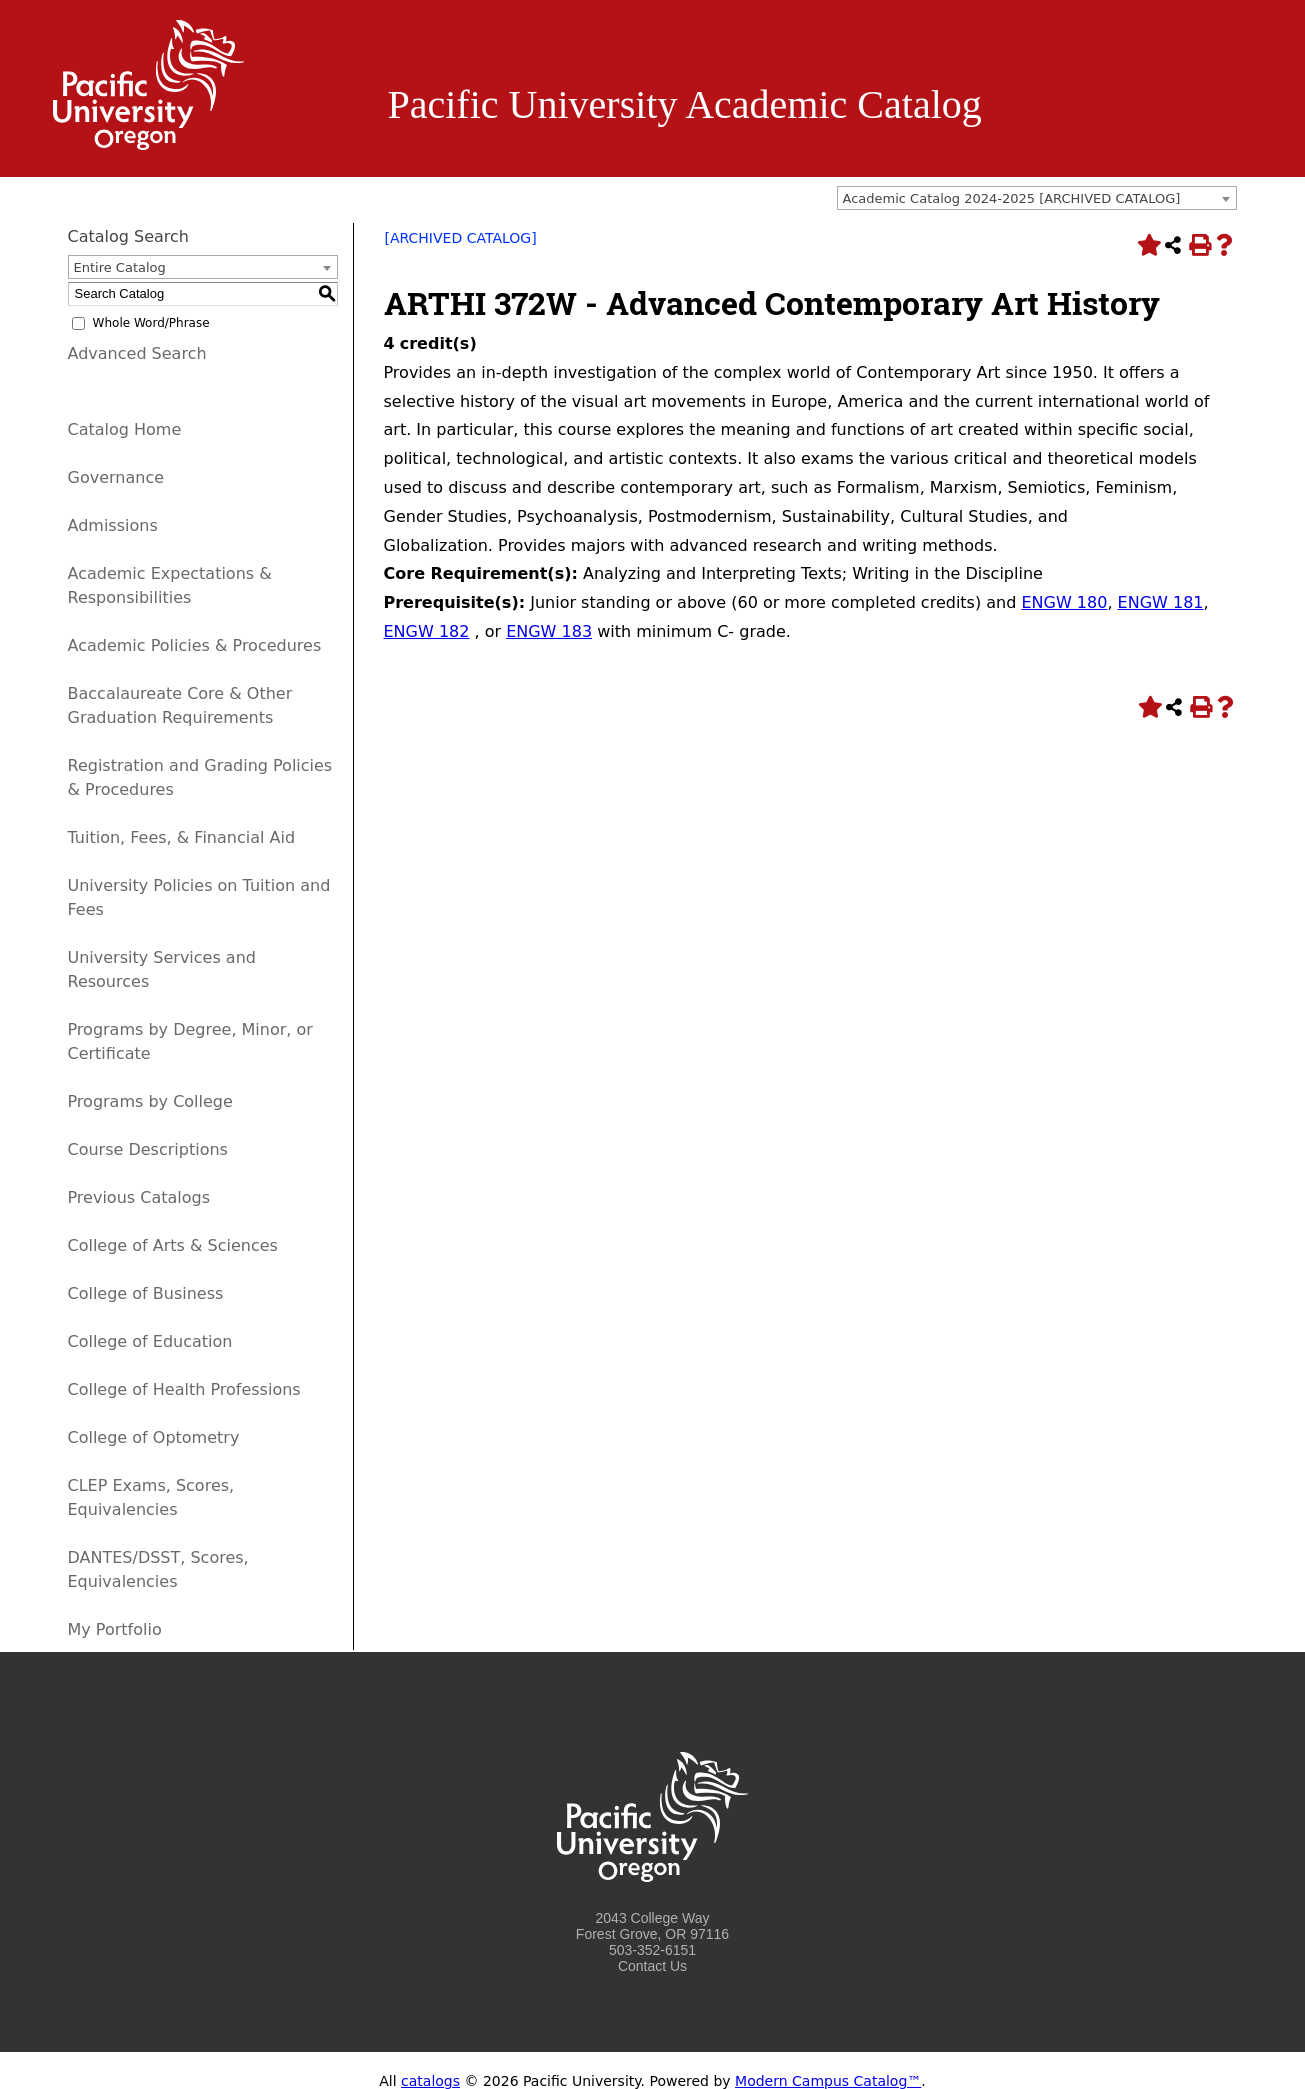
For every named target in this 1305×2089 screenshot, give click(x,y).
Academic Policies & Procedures (195, 645)
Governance (116, 477)
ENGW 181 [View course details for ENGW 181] (1161, 602)
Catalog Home (125, 429)
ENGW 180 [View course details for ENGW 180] (1064, 602)
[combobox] (1037, 198)
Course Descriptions (148, 1149)
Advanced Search (137, 353)
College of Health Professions (184, 1389)
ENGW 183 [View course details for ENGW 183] (549, 631)
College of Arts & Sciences (173, 1245)
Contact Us (652, 1966)
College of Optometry (154, 1437)
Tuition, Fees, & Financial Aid (182, 837)
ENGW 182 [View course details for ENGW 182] (427, 631)
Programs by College (150, 1101)
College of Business (146, 1293)
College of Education (150, 1341)
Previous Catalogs (139, 1197)
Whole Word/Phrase (151, 323)
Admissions (113, 525)
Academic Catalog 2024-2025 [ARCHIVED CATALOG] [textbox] (1012, 198)
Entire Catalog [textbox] (120, 267)
